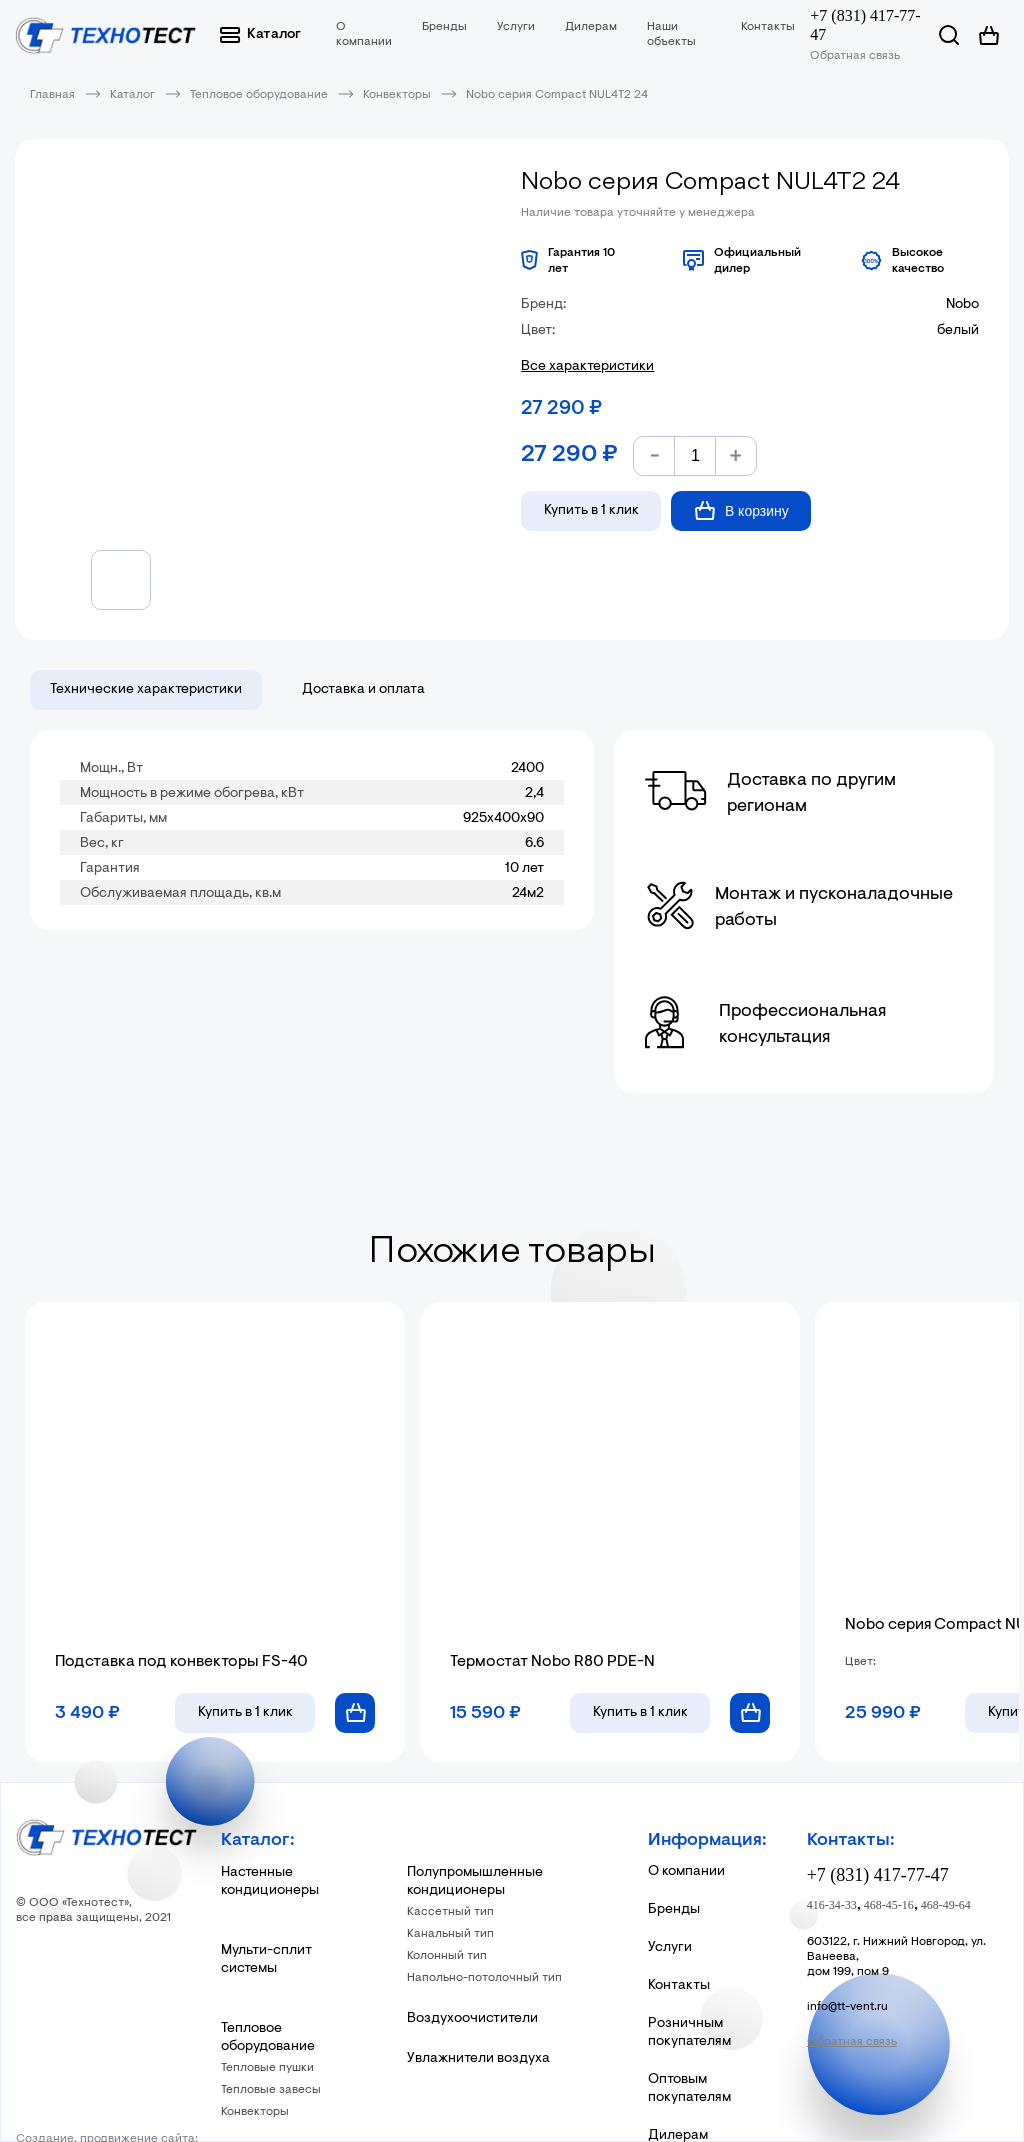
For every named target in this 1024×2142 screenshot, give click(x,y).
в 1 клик (245, 1713)
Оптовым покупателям (689, 2089)
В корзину (741, 510)
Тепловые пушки (267, 2068)
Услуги (516, 27)
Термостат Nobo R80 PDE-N (552, 1662)
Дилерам (591, 27)
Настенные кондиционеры (270, 1882)
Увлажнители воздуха (478, 2059)
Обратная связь (855, 56)
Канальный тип (450, 1934)
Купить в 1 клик (591, 511)
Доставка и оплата (363, 690)
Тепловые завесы (271, 2090)
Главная (52, 95)
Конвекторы (397, 95)
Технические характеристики (146, 690)
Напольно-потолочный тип (484, 1978)
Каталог (260, 35)
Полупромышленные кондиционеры (475, 1882)
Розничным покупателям (689, 2033)
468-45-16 (889, 1905)
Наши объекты (671, 34)
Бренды (444, 27)
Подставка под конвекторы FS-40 (181, 1662)
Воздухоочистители (472, 2019)
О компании (364, 34)
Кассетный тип (450, 1912)
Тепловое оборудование (259, 95)
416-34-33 (832, 1905)
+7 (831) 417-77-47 (865, 25)
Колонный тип (447, 1956)
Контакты (768, 27)
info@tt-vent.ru (847, 2007)
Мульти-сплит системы (266, 1960)
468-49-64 (946, 1905)
